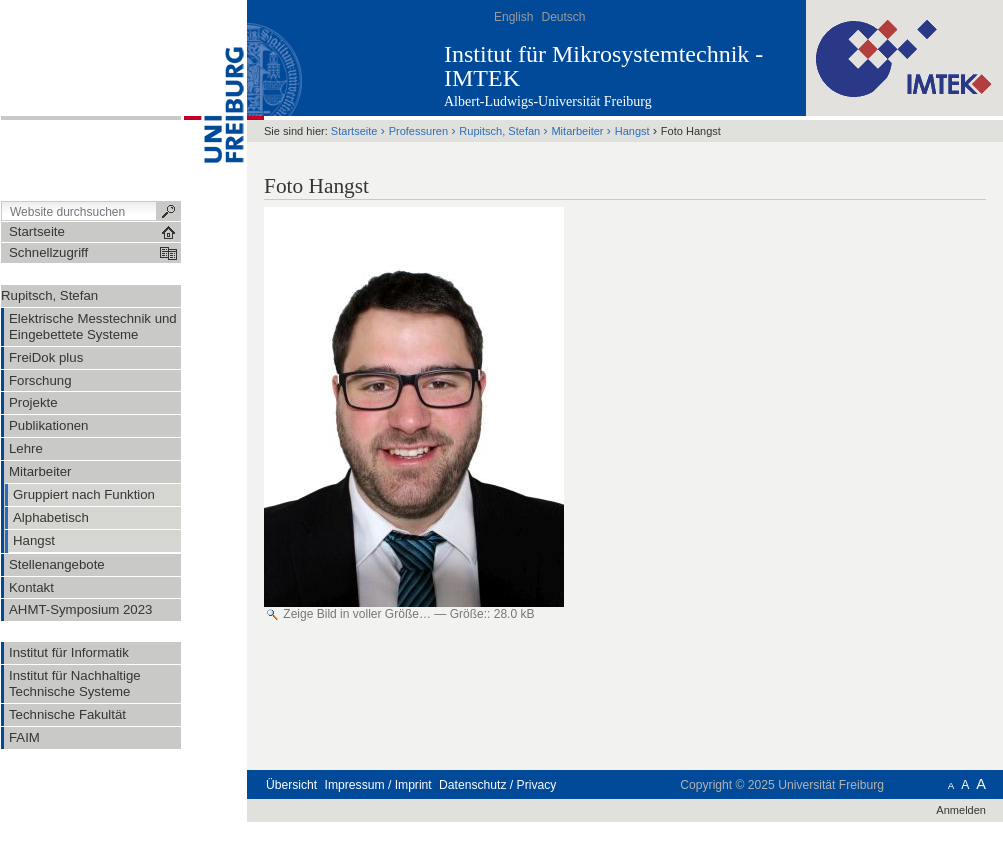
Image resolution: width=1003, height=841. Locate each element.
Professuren (418, 131)
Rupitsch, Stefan (49, 295)
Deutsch (563, 17)
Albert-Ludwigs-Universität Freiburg (548, 101)
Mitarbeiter (577, 131)
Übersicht (291, 785)
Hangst (632, 131)
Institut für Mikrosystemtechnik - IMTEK (603, 66)
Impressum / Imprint (378, 785)
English (513, 17)
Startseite (354, 131)
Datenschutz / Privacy (497, 785)
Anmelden (961, 810)
